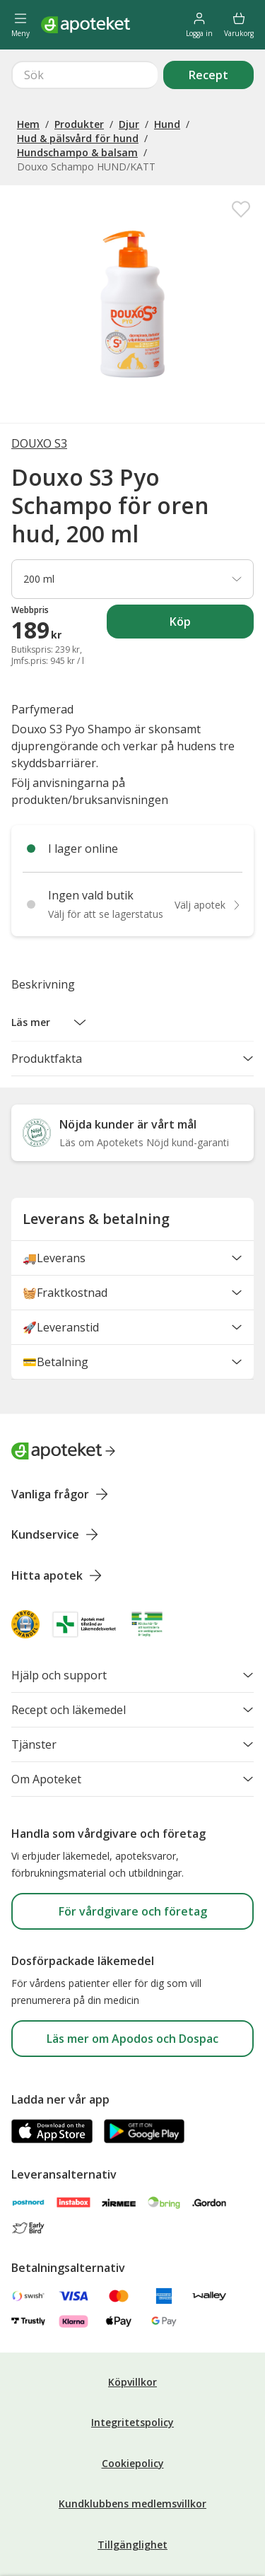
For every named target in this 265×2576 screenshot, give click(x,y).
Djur (129, 73)
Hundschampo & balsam (77, 101)
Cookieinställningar (132, 2529)
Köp (212, 575)
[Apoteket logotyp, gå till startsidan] (63, 1400)
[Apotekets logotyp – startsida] (85, 24)
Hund (167, 73)
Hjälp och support (132, 1624)
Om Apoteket (132, 1728)
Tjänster (132, 1693)
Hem (28, 73)
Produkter (79, 73)
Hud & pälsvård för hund (78, 87)
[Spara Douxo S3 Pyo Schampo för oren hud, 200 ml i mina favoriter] (241, 158)
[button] (49, 971)
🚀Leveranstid (132, 1276)
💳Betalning (132, 1311)
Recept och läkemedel (132, 1659)
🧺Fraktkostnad (132, 1241)
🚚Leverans (132, 1207)
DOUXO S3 (39, 392)
